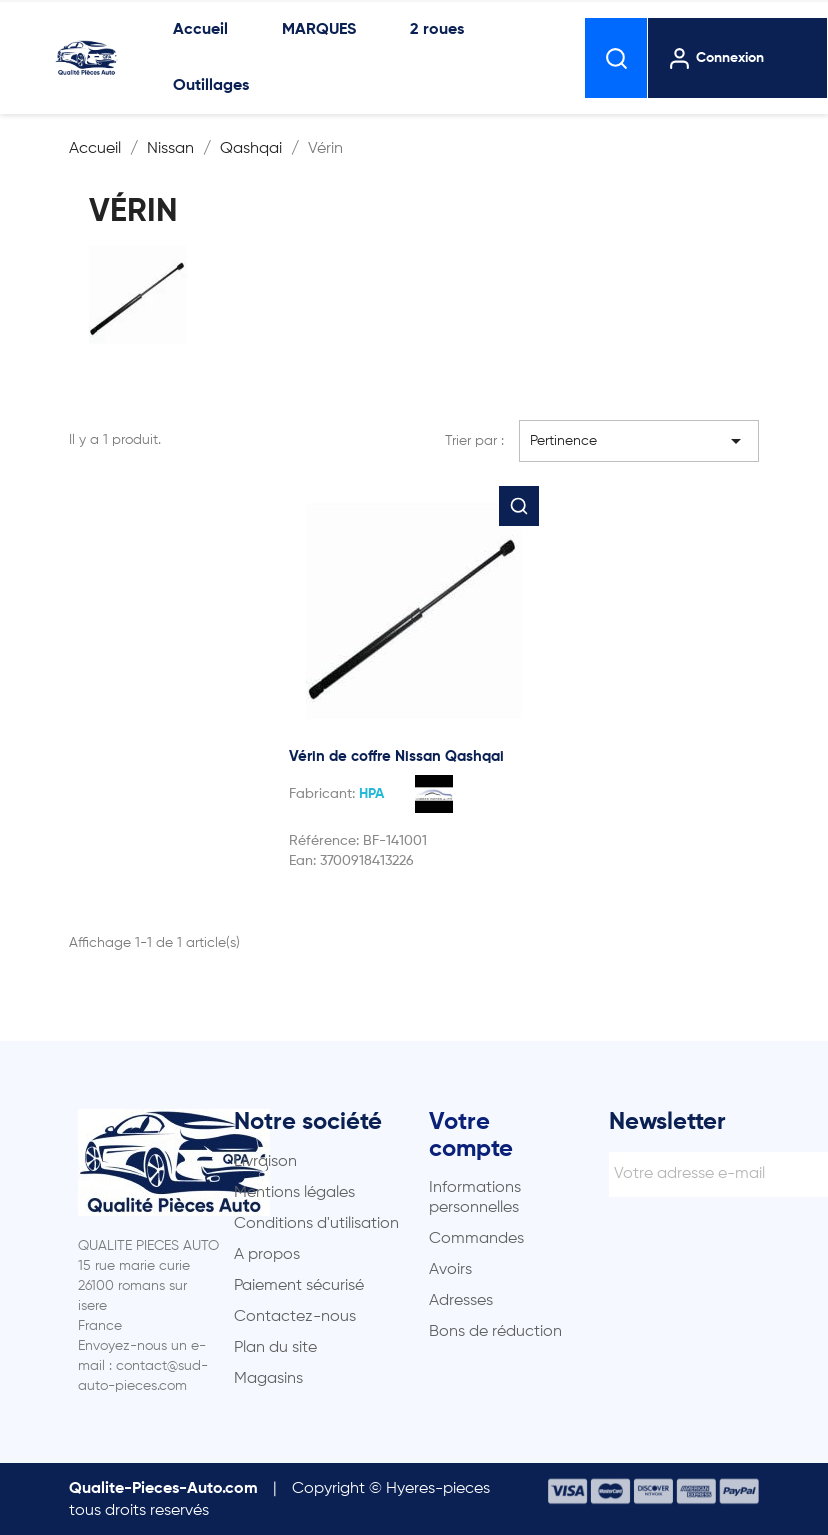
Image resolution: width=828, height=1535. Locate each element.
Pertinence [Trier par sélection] (639, 441)
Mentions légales (294, 1193)
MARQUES (319, 30)
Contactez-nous (295, 1317)
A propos (267, 1255)
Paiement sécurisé (299, 1286)
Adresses (461, 1301)
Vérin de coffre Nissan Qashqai (396, 756)
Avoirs (450, 1270)
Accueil (200, 30)
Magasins (268, 1379)
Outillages (211, 86)
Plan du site (275, 1348)
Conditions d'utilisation (316, 1224)
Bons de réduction (495, 1332)
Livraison (265, 1162)
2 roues (437, 30)
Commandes (476, 1239)
